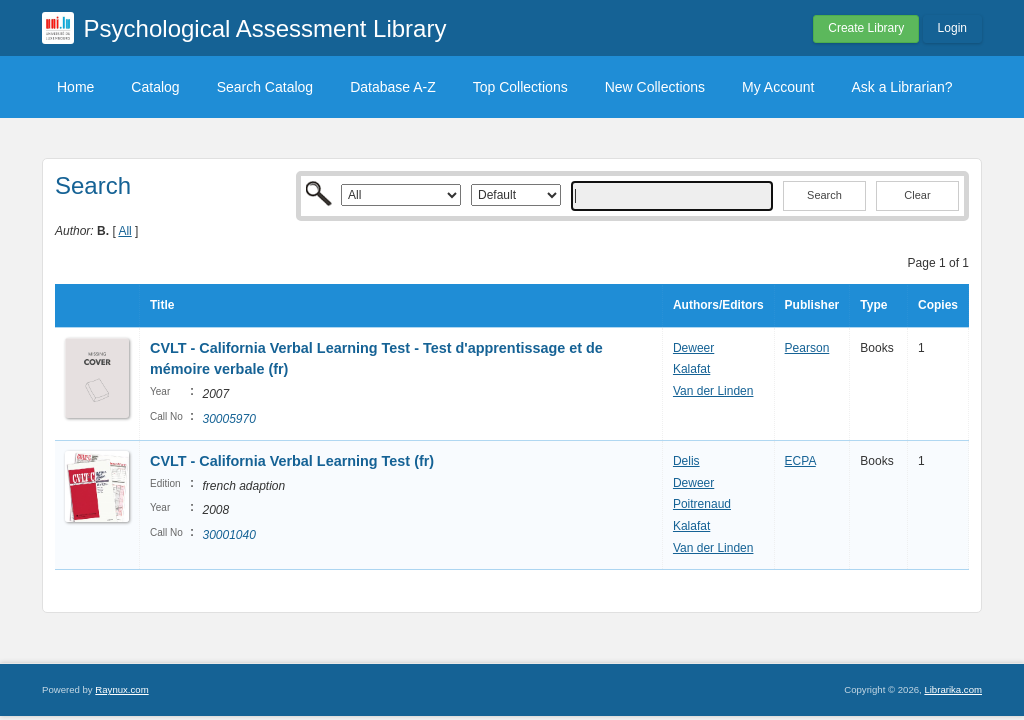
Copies (938, 305)
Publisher (812, 305)
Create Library (866, 28)
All (124, 231)
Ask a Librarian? (901, 87)
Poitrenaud (702, 504)
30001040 (228, 535)
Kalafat (691, 369)
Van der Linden (713, 391)
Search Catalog (265, 87)
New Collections (655, 87)
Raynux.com (121, 689)
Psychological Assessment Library (265, 28)
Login (952, 28)
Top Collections (520, 87)
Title (162, 305)
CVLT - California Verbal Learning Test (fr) (292, 461)
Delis (686, 461)
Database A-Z (393, 87)
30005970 (228, 419)
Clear (917, 195)
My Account (778, 87)
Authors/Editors (718, 305)
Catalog (155, 87)
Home (75, 87)
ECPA (800, 461)
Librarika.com (953, 689)
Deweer (693, 348)
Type (873, 305)
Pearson (807, 348)
